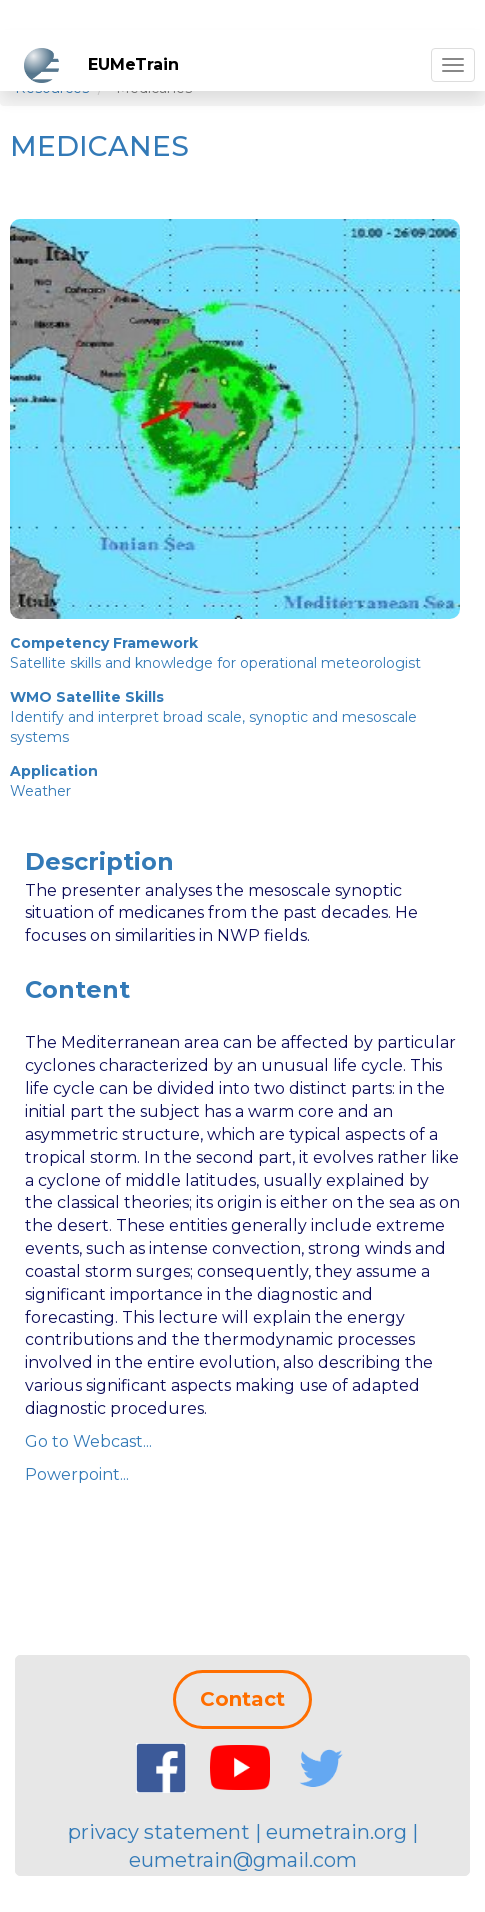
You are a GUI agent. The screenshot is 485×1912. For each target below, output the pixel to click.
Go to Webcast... (88, 1441)
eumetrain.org (336, 1832)
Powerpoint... (77, 1474)
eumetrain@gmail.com (243, 1860)
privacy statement (159, 1832)
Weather (40, 791)
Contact (242, 1699)
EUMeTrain (133, 64)
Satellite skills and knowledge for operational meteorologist (215, 663)
